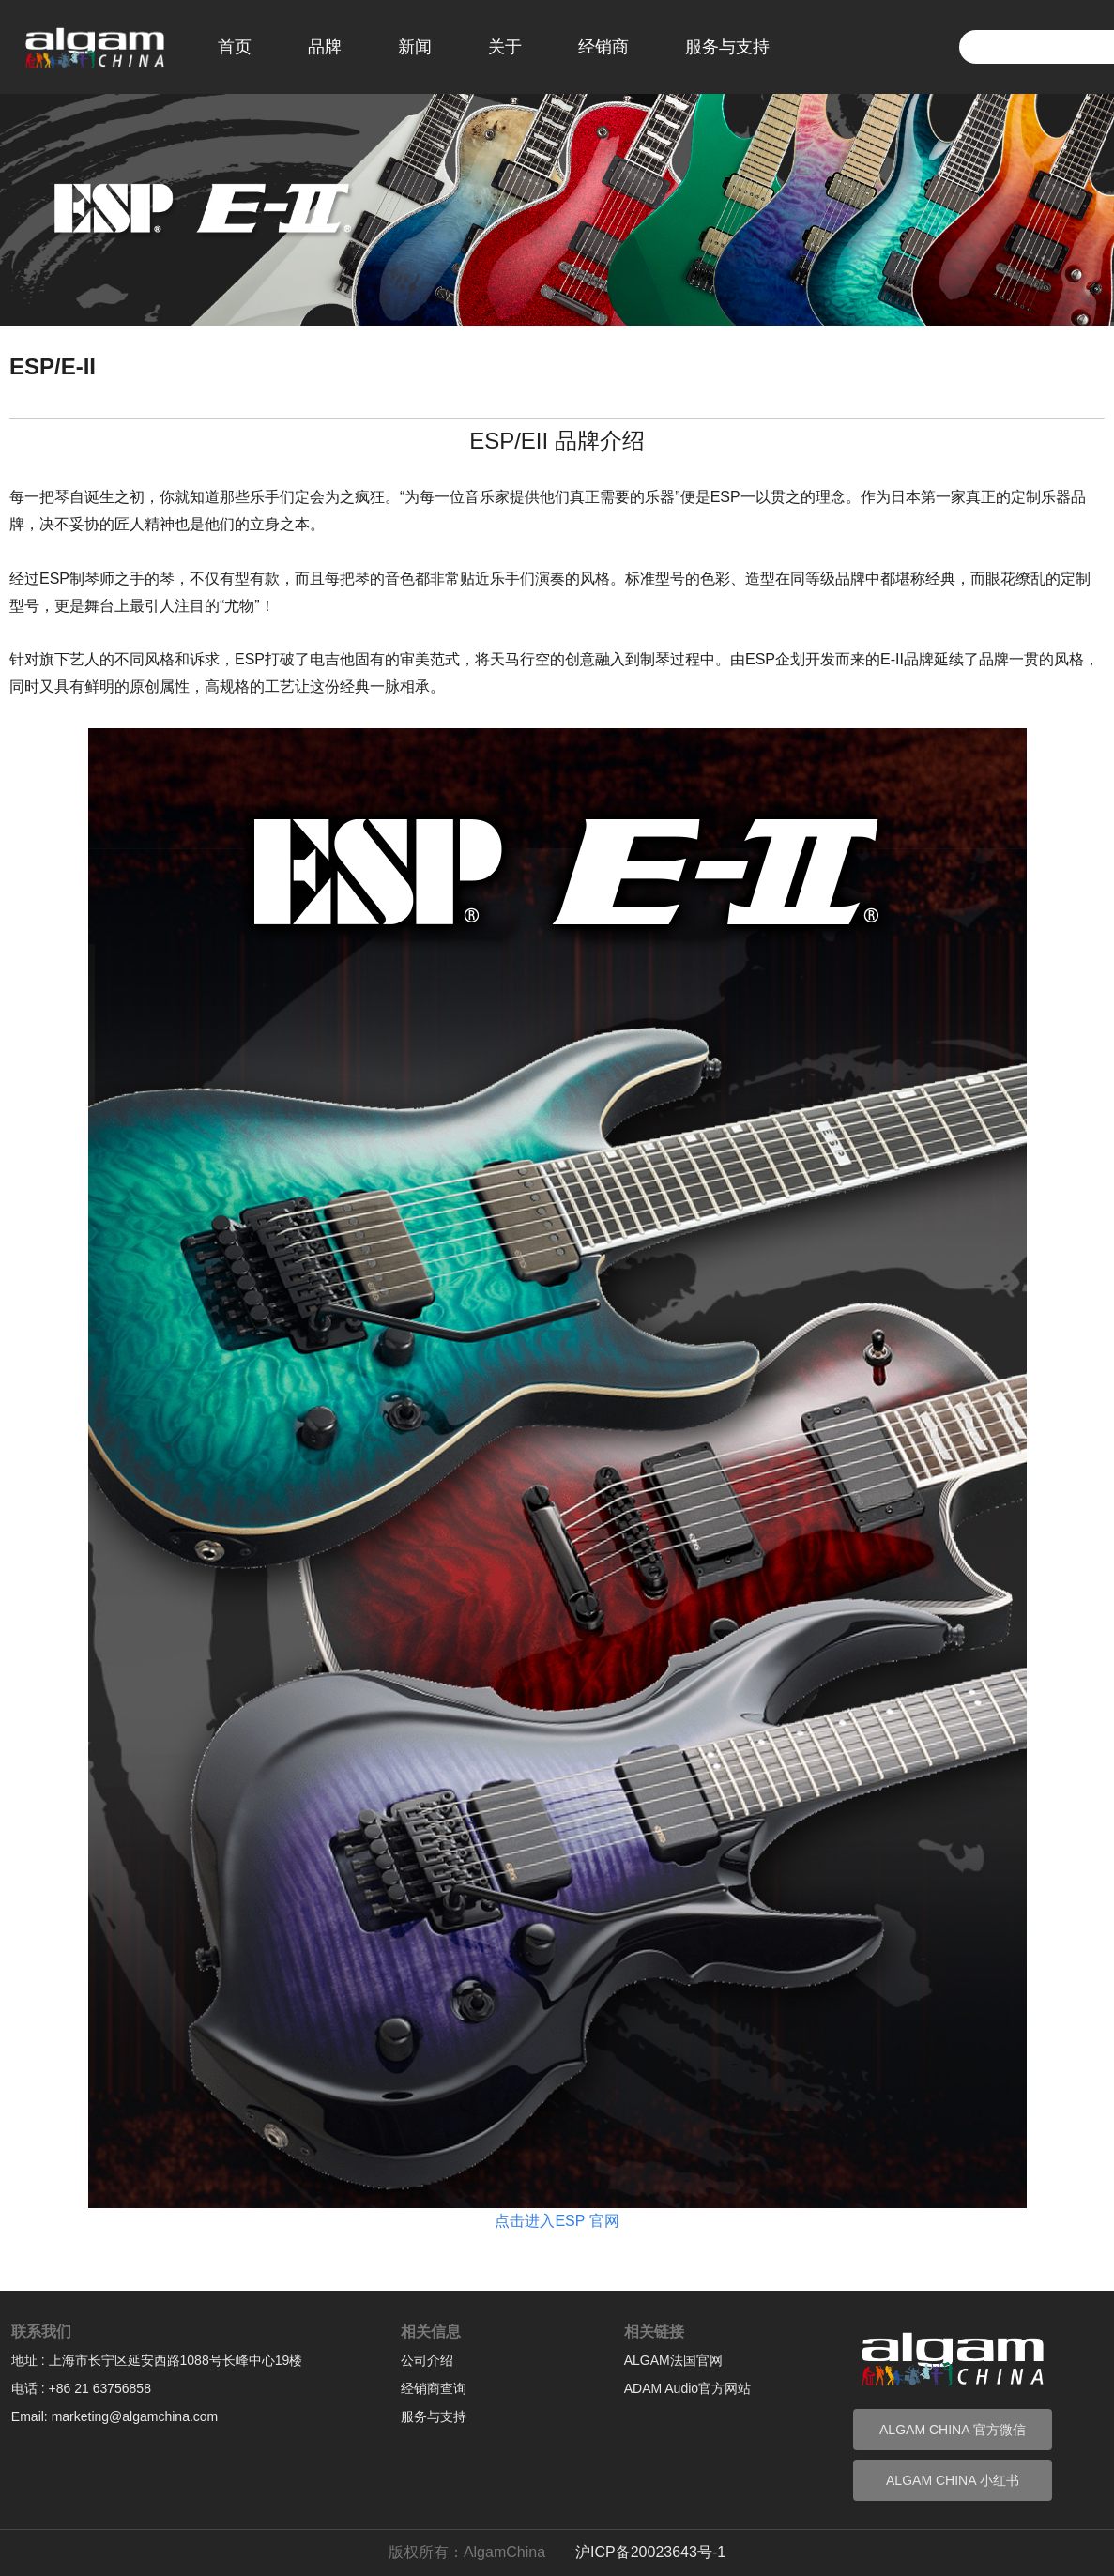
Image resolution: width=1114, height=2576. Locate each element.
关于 (505, 47)
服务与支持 (727, 47)
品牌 (325, 47)
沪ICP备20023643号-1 (650, 2552)
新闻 (415, 47)
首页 (235, 47)
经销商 (603, 47)
